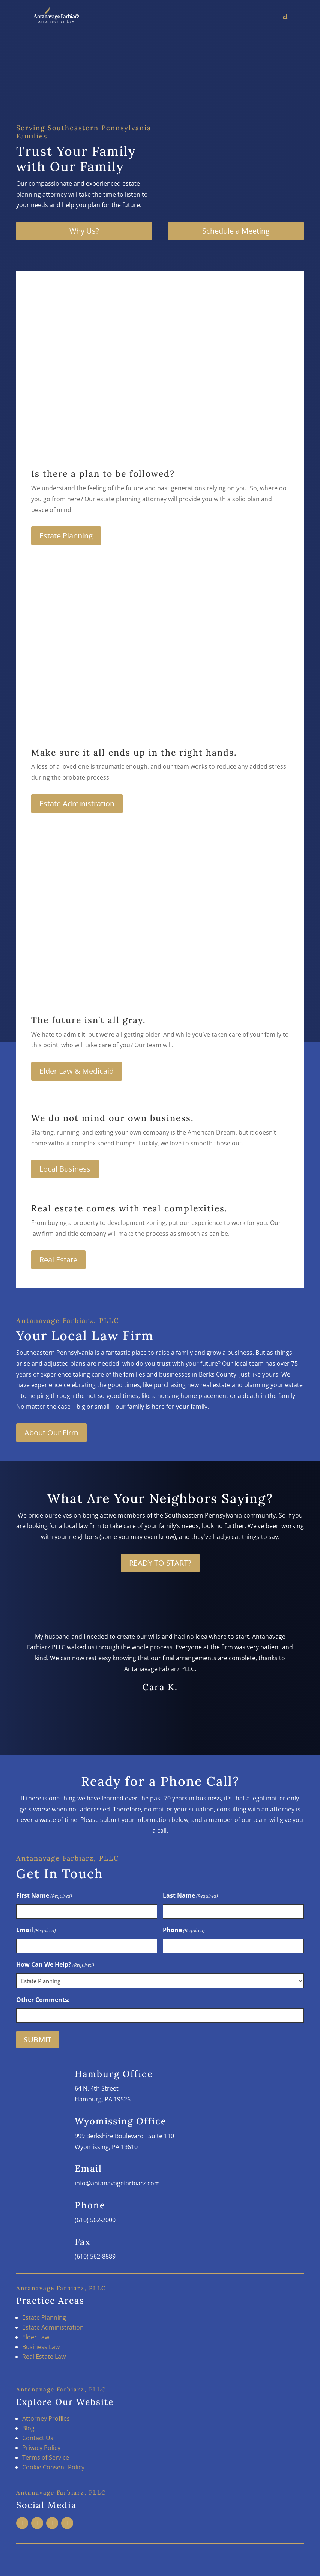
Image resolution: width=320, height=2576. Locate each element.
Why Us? (84, 231)
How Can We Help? (55, 1965)
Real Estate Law (44, 2356)
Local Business (64, 1169)
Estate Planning (66, 536)
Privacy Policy (41, 2448)
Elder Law (35, 2337)
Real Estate (58, 1260)
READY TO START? (160, 1563)
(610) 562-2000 (95, 2220)
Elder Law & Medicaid (76, 1071)
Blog (28, 2428)
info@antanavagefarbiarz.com (117, 2183)
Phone (184, 1930)
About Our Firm (51, 1433)
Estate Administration (76, 803)
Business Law (41, 2347)
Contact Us (37, 2438)
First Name (44, 1896)
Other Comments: (43, 2000)
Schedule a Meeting (236, 231)
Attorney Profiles (46, 2418)
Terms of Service (45, 2457)
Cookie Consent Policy (53, 2467)
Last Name (190, 1896)
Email (36, 1930)
